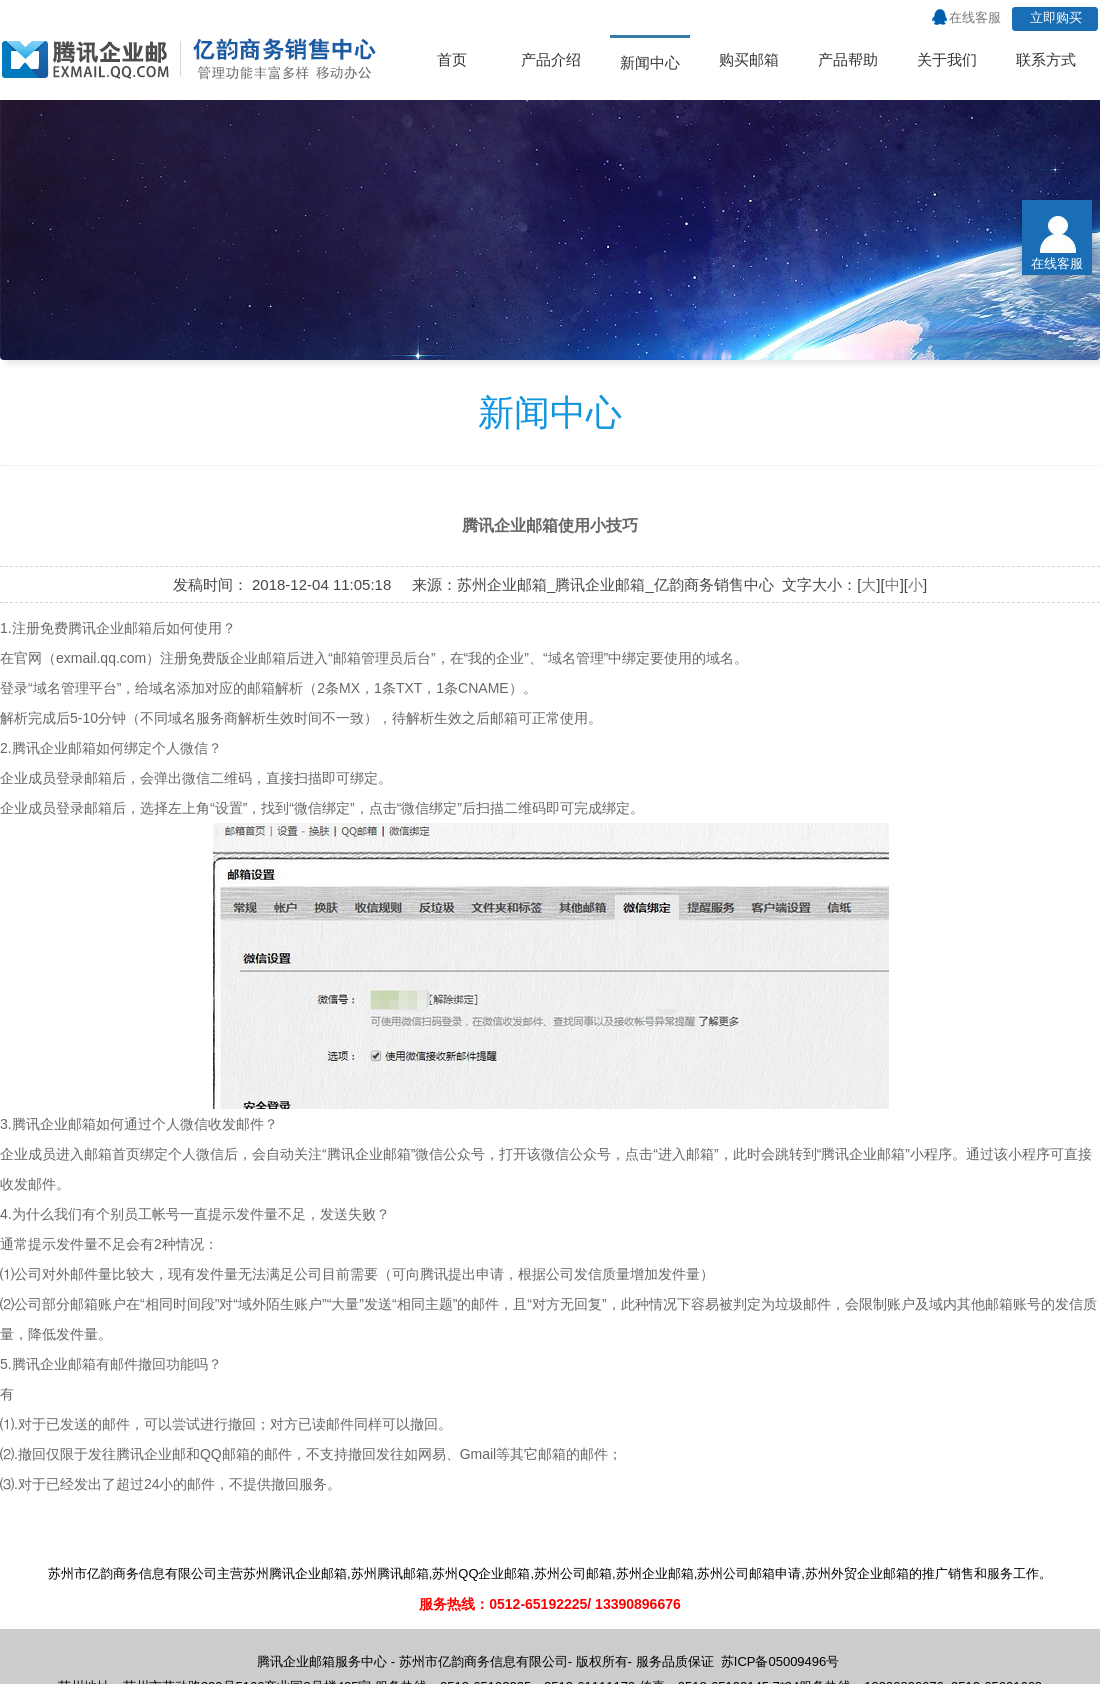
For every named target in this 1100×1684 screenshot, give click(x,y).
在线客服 (975, 17)
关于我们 (947, 59)
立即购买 (1056, 17)
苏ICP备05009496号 (780, 1661)
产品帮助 (848, 59)
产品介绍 (551, 59)
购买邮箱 (749, 59)
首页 (452, 59)
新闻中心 (650, 62)
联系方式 (1046, 59)
